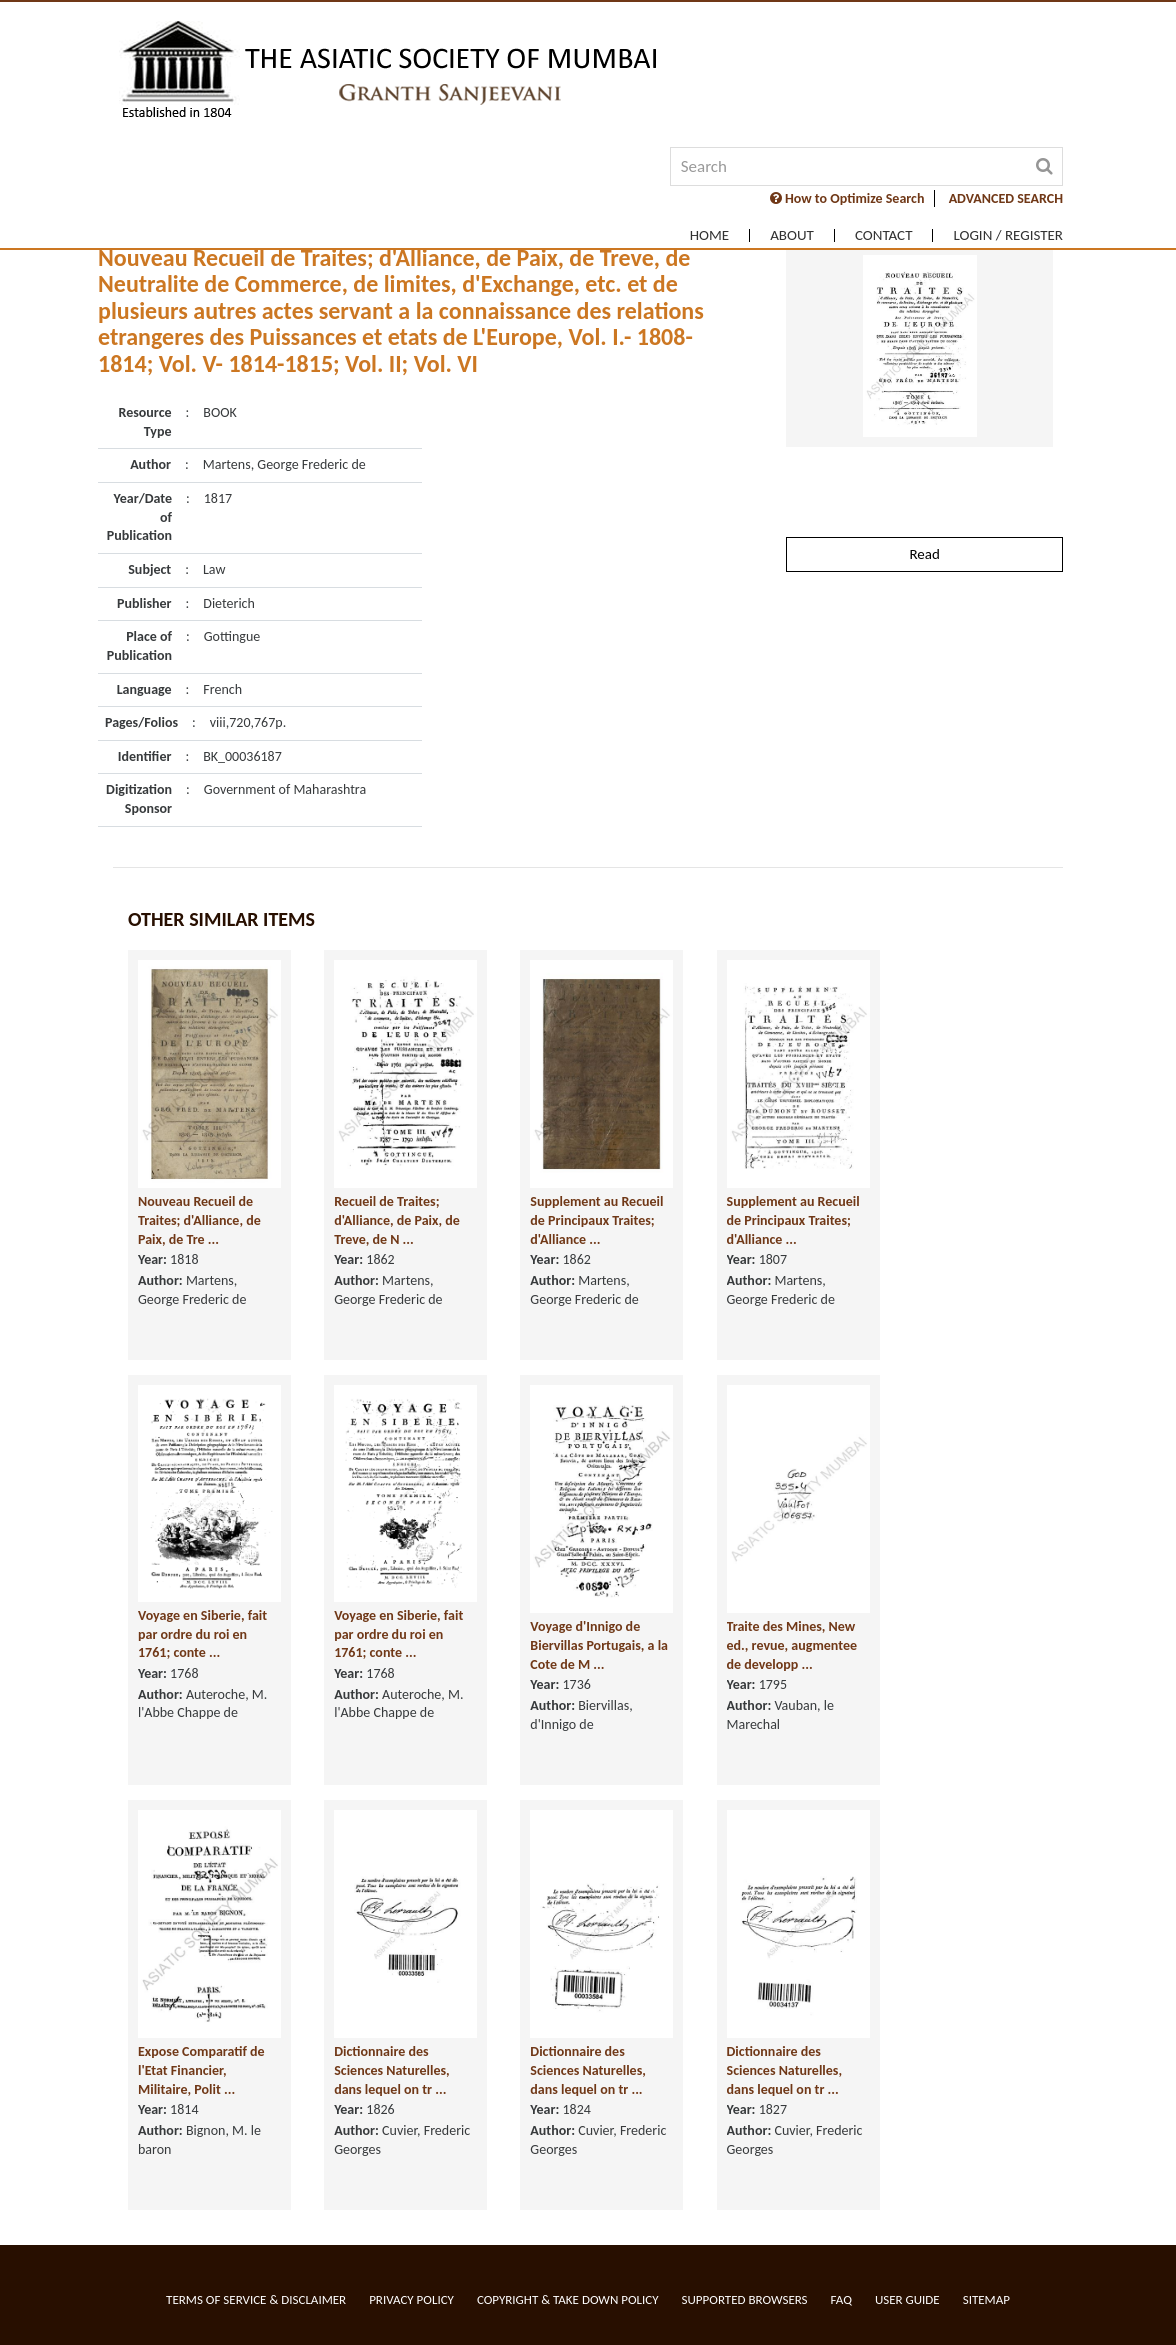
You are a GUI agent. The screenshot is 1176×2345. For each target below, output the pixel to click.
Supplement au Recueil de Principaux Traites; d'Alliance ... (596, 1223)
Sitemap (986, 2299)
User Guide (907, 2299)
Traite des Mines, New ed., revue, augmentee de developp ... (792, 1648)
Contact (884, 235)
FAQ (841, 2299)
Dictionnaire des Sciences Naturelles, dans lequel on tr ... (392, 2073)
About (792, 235)
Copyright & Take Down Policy (568, 2299)
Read (924, 554)
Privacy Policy (411, 2299)
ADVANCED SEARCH (1006, 198)
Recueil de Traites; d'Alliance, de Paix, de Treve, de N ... (397, 1223)
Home (709, 235)
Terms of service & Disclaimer (256, 2299)
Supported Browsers (745, 2299)
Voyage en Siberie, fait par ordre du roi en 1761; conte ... (202, 1636)
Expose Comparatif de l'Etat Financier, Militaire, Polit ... (201, 2073)
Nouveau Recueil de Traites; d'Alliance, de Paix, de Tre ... (199, 1223)
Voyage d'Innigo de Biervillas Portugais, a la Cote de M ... (599, 1648)
